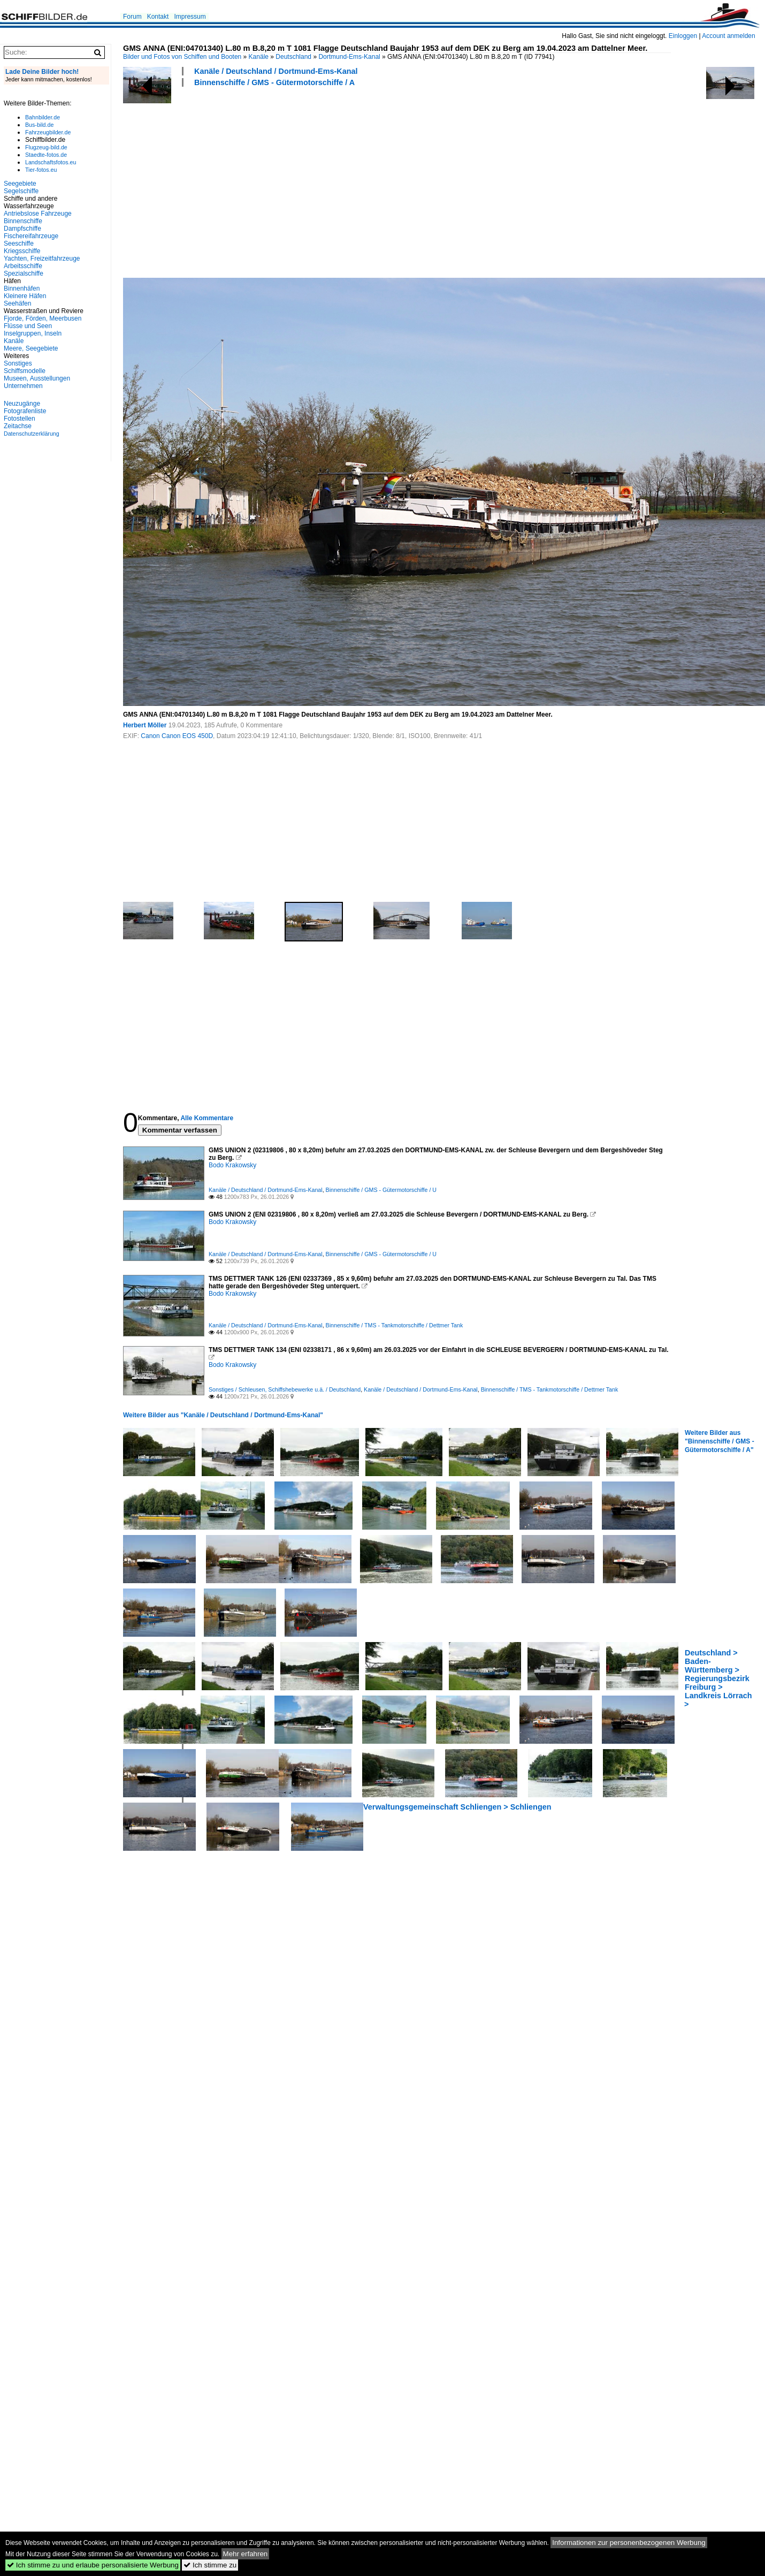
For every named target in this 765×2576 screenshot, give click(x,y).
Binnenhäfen (22, 288)
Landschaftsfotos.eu (50, 162)
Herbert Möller (144, 725)
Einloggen (683, 36)
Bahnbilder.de (42, 117)
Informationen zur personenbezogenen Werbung (629, 2543)
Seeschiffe (19, 243)
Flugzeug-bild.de (46, 147)
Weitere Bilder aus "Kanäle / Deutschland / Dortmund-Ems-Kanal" (223, 1415)
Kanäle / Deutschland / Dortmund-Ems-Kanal (275, 71)
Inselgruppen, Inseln (33, 333)
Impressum (189, 16)
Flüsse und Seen (28, 326)
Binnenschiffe (23, 221)
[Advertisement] (287, 181)
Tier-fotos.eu (41, 169)
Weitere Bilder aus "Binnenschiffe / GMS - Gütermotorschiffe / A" (719, 1441)
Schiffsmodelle (24, 371)
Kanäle (259, 56)
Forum (132, 16)
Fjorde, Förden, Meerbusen (42, 318)
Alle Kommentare (206, 1118)
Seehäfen (17, 303)
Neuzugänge (22, 403)
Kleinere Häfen (25, 296)
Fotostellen (19, 418)
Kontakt (158, 16)
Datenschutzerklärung (31, 433)
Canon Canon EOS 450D (177, 736)
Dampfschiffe (22, 228)
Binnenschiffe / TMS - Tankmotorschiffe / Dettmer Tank (394, 1325)
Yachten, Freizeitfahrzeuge (42, 258)
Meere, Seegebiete (31, 348)
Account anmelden (728, 36)
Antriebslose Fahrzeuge (38, 213)
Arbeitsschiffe (23, 266)
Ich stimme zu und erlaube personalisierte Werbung (93, 2565)
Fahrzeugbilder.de (48, 132)
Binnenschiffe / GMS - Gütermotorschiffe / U (381, 1190)
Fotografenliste (25, 411)
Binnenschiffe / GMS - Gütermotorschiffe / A (274, 82)
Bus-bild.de (39, 124)
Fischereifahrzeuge (31, 236)
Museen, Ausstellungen (37, 378)
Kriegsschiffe (22, 251)
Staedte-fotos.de (46, 154)
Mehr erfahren (245, 2554)
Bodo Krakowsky (232, 1165)
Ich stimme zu (209, 2565)
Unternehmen (23, 386)
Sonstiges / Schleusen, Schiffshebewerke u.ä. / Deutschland (285, 1389)
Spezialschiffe (23, 273)
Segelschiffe (21, 191)
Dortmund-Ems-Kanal (349, 56)
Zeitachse (18, 426)
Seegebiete (20, 183)
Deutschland (293, 56)
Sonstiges (18, 363)
